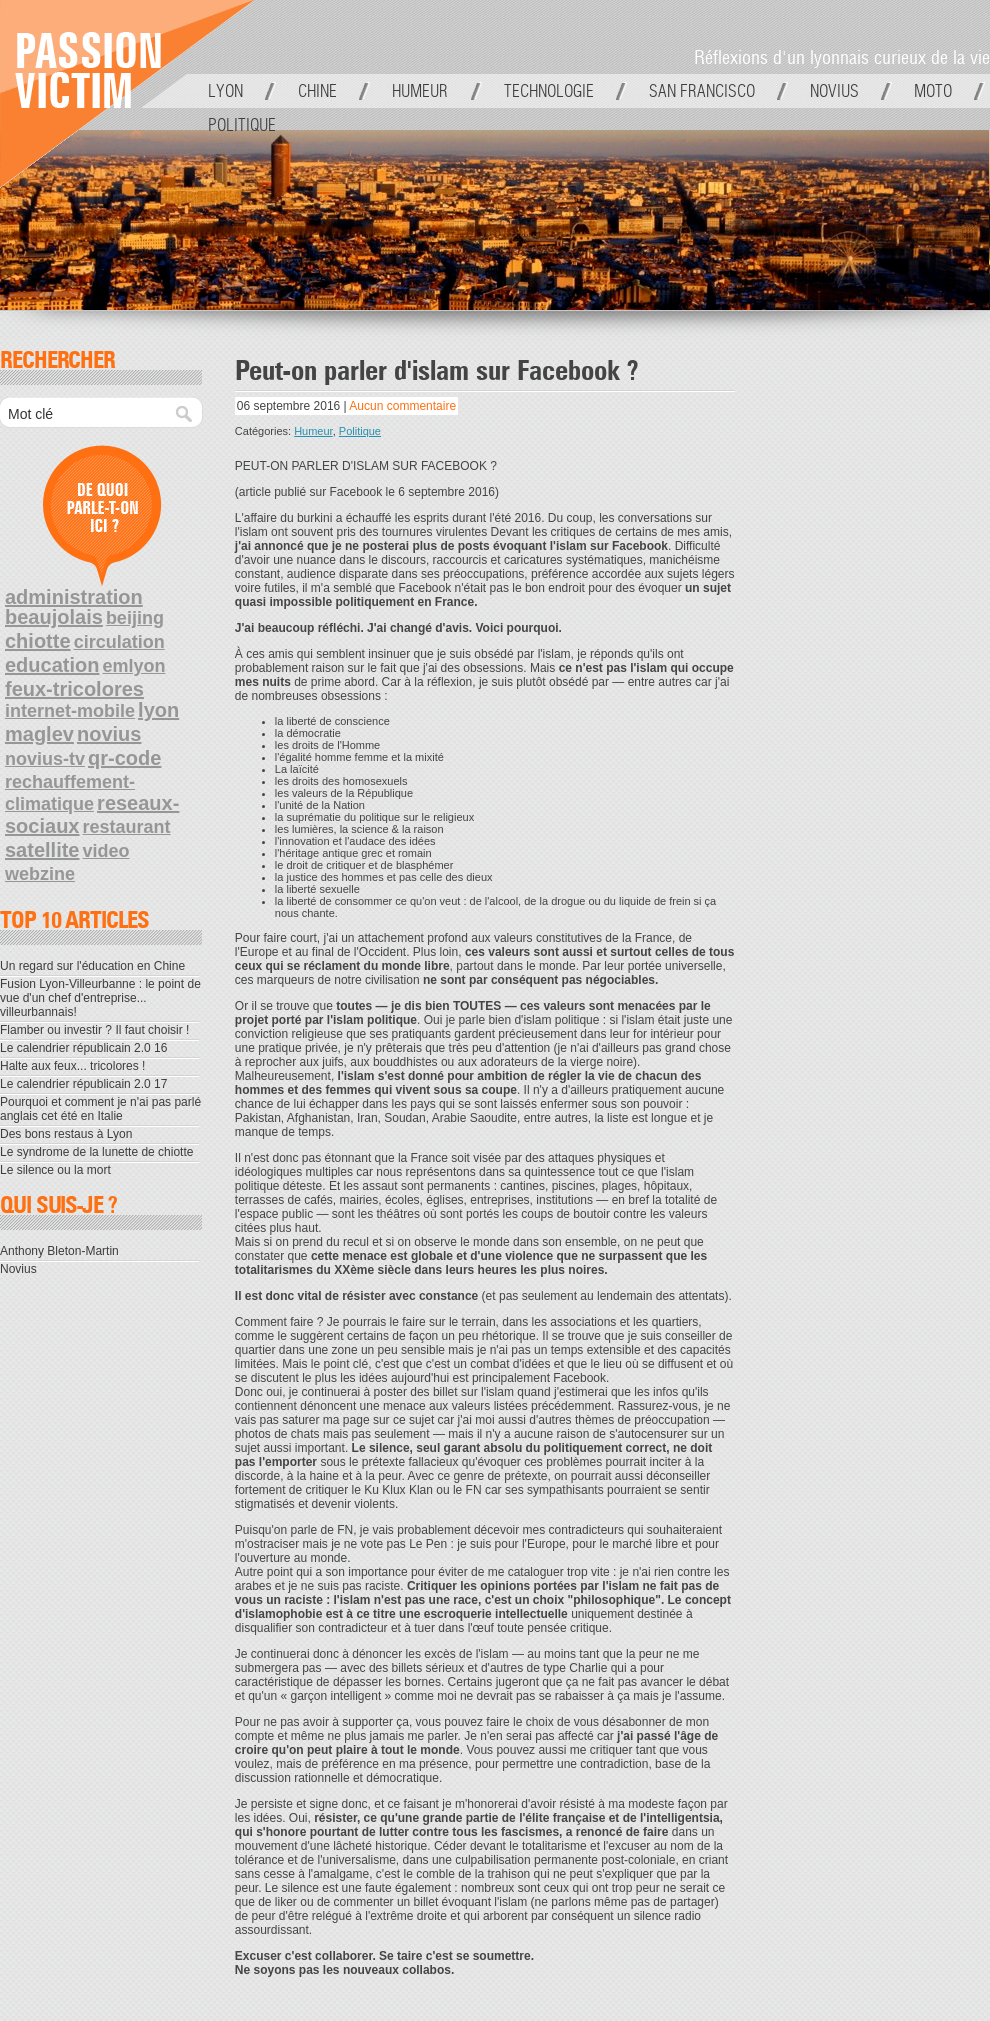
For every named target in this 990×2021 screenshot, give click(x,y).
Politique (242, 125)
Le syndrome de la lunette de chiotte (96, 1152)
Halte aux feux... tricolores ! (72, 1066)
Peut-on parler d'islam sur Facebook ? (436, 372)
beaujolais (54, 617)
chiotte (38, 641)
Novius (834, 91)
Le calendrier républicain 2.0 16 (83, 1048)
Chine (317, 91)
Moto (933, 91)
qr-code (124, 758)
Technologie (549, 91)
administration (74, 597)
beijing (135, 618)
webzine (40, 874)
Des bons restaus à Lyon (66, 1134)
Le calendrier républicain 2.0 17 (83, 1084)
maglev (39, 734)
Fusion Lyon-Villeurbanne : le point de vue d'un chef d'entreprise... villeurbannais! (100, 998)
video (106, 851)
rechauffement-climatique (70, 793)
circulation (119, 642)
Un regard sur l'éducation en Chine (92, 966)
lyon (158, 710)
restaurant (127, 827)
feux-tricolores (74, 689)
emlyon (134, 666)
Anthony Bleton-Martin (59, 1251)
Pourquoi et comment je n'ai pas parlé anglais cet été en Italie (100, 1109)
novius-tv (45, 759)
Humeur (420, 91)
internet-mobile (70, 711)
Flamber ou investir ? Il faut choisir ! (94, 1030)
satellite (42, 850)
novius (109, 734)
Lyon (225, 91)
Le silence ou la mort (55, 1170)
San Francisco (702, 91)
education (52, 665)
